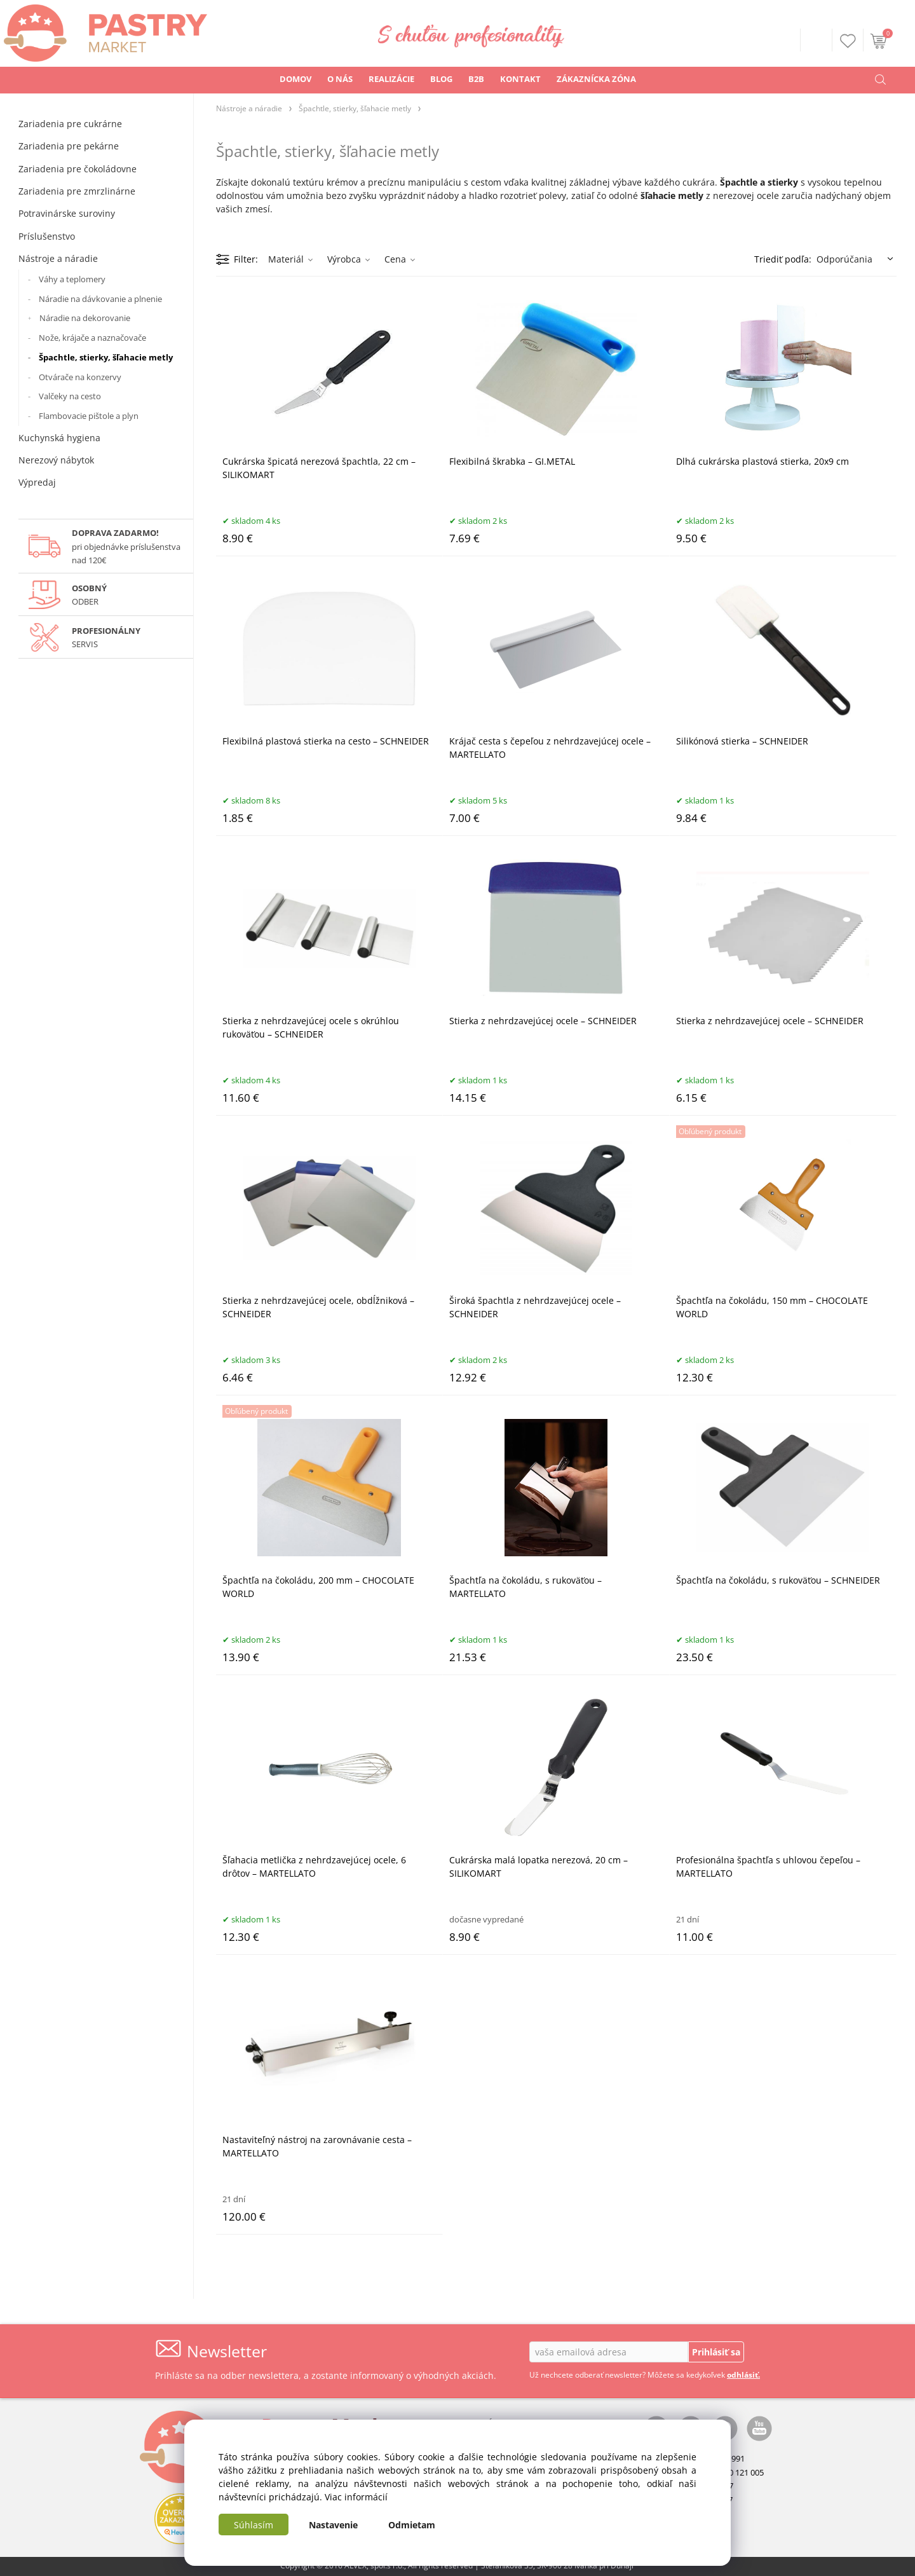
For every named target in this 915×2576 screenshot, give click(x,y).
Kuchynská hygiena (59, 438)
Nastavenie (333, 2525)
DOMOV (295, 79)
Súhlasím (253, 2525)
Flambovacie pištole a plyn (89, 415)
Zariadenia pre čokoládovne (77, 169)
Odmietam (411, 2525)
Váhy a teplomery (72, 279)
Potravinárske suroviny (66, 213)
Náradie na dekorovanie (84, 318)
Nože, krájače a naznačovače (92, 337)
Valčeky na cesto (70, 396)
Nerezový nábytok (56, 460)
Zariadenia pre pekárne (68, 146)
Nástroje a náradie (58, 258)
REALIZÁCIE (391, 79)
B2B (476, 79)
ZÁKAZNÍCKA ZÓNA (596, 79)
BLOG (441, 79)
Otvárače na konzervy (80, 377)
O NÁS (340, 79)
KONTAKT (520, 79)
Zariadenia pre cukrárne (70, 124)
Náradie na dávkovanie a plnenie (100, 299)
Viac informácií (356, 2497)
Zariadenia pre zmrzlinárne (76, 191)
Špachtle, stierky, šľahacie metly (106, 357)
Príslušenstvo (46, 236)
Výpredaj (37, 482)
